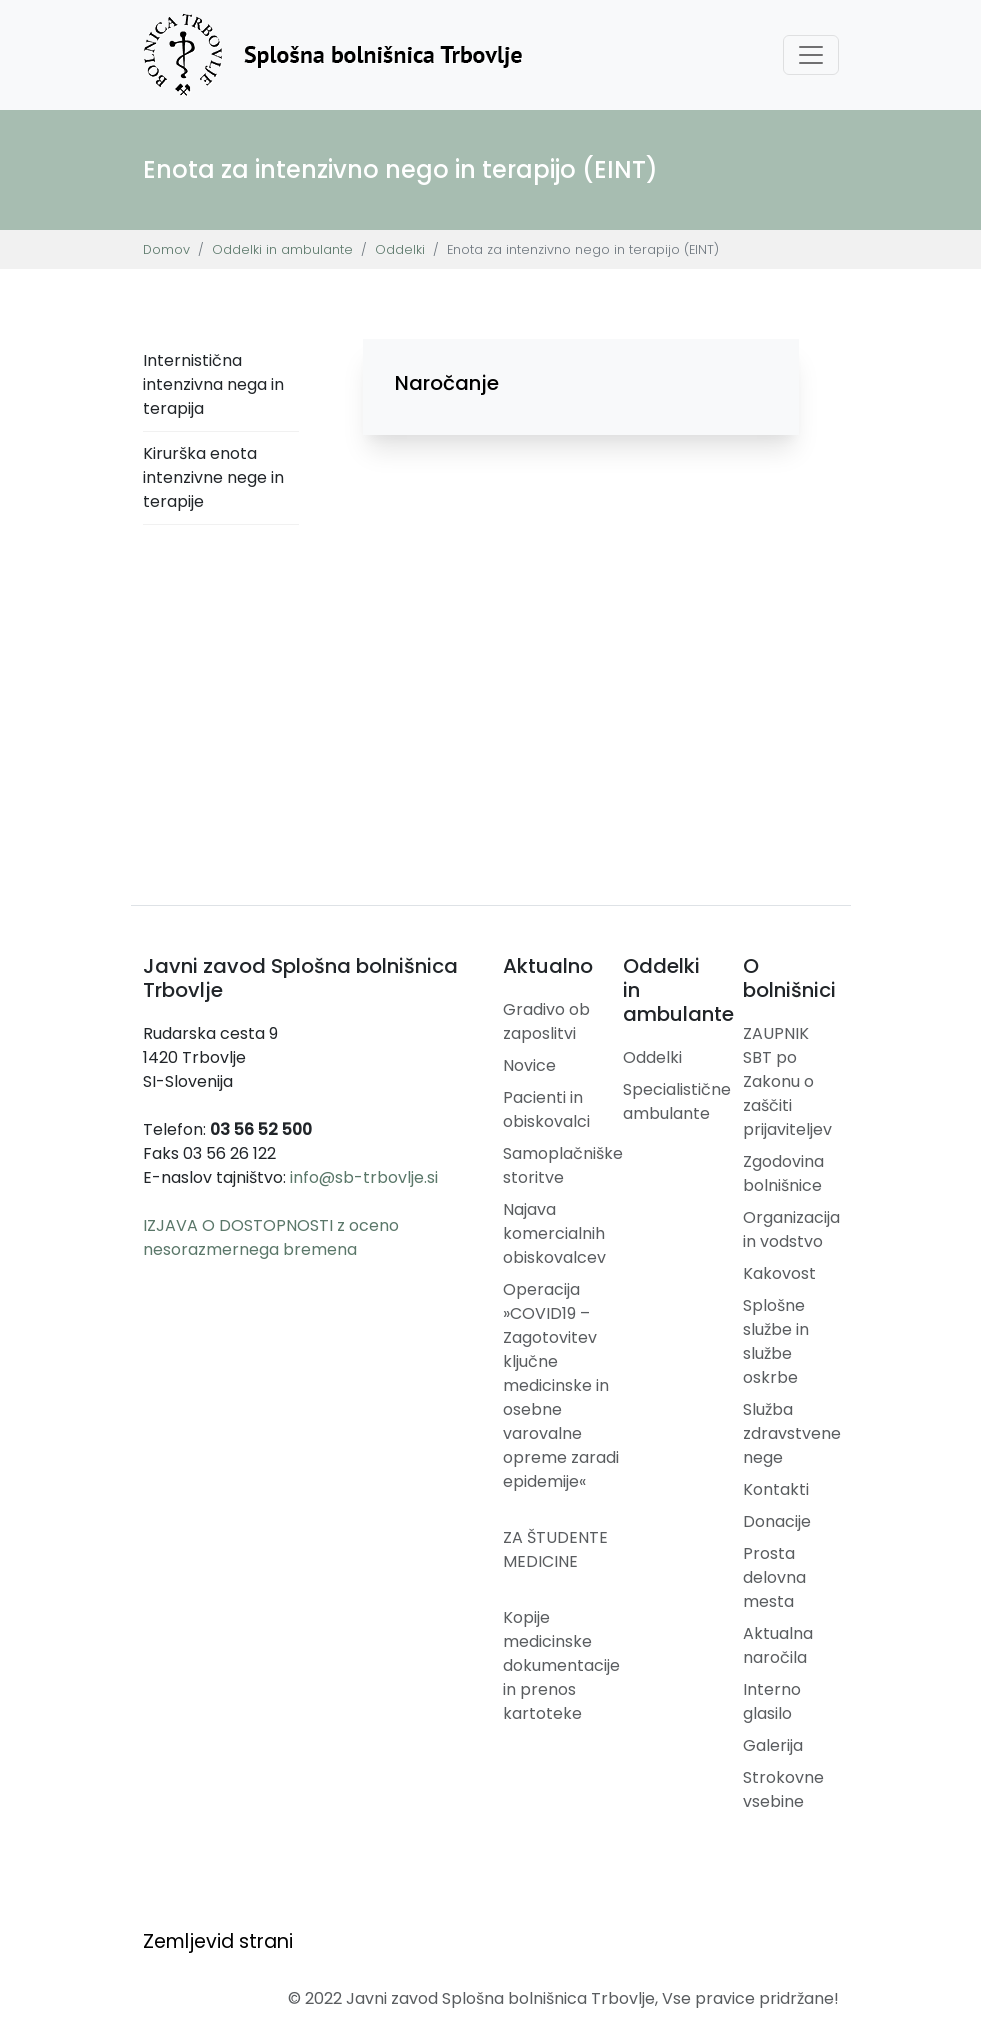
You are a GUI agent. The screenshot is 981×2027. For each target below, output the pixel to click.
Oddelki (400, 249)
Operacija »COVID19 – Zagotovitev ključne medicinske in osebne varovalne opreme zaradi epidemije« (561, 1385)
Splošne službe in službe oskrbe (776, 1341)
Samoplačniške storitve (563, 1165)
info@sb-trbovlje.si (364, 1177)
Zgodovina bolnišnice (783, 1173)
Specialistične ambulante (677, 1101)
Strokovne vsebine (783, 1789)
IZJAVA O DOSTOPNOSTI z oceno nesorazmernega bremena (271, 1237)
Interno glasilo (772, 1701)
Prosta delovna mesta (774, 1577)
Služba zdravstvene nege (792, 1433)
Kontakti (776, 1489)
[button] (581, 383)
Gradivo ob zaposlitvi (546, 1021)
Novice (529, 1065)
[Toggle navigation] (811, 55)
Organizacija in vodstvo (791, 1229)
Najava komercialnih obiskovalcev (554, 1233)
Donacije (777, 1521)
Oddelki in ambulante (282, 249)
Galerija (773, 1745)
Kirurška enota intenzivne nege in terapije (213, 477)
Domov (166, 249)
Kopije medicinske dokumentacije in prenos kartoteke (561, 1665)
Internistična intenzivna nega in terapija (213, 384)
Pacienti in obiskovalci (546, 1109)
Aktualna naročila (778, 1645)
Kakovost (779, 1273)
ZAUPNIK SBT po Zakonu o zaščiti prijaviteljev (787, 1081)
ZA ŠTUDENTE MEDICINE (555, 1549)
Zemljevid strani (218, 1941)
